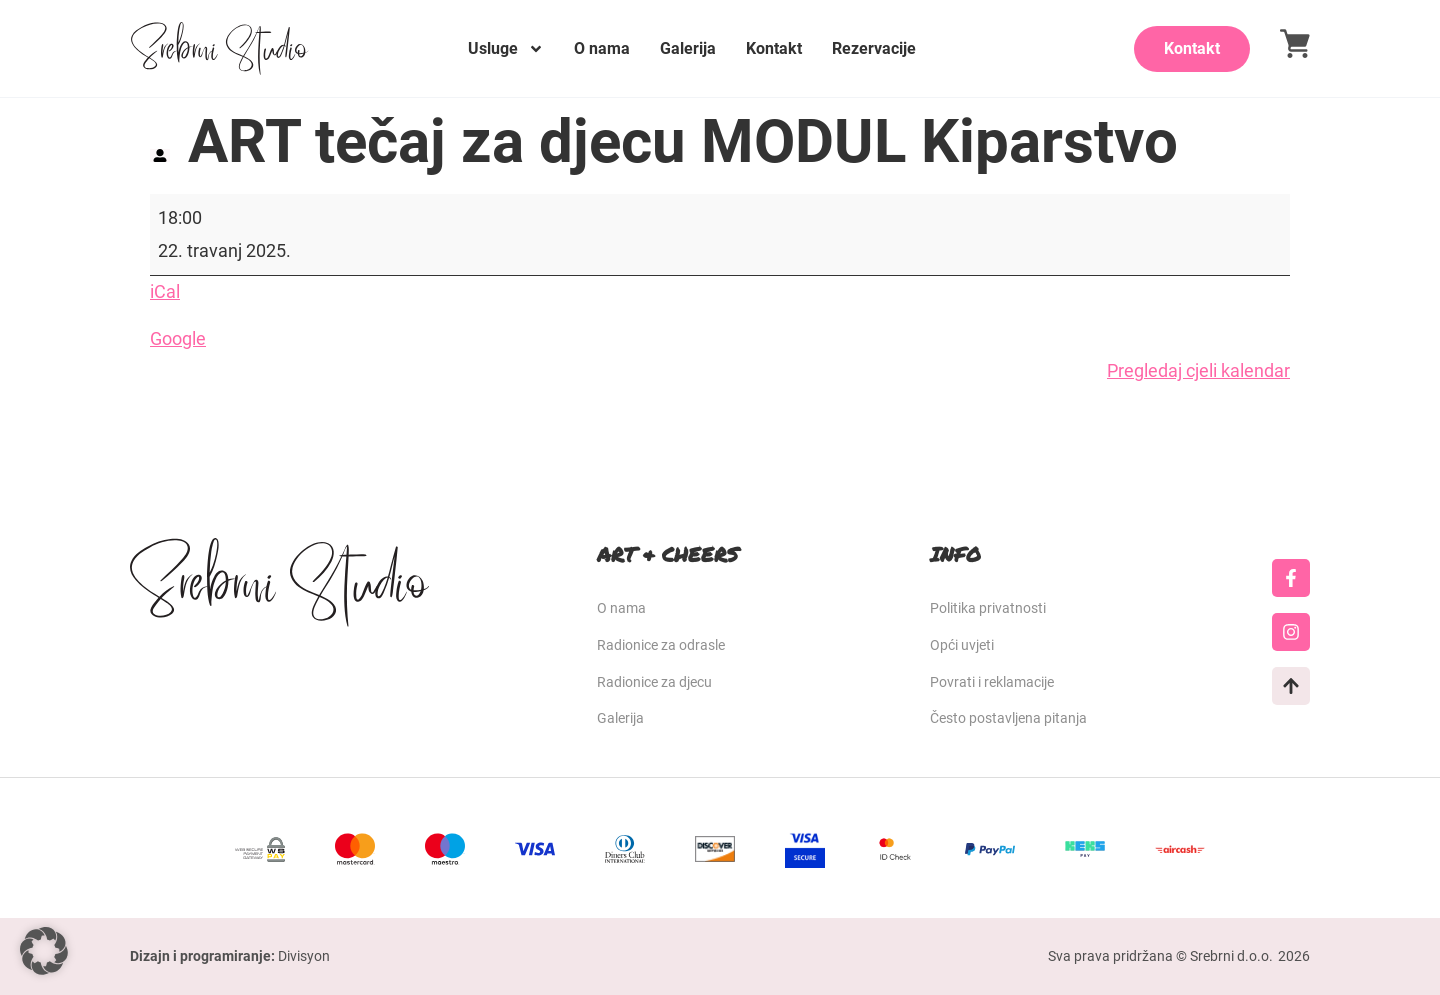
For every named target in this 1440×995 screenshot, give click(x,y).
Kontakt (774, 48)
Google (178, 338)
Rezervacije (874, 48)
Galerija (688, 48)
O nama (602, 48)
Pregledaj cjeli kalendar (1198, 370)
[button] (44, 951)
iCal (165, 291)
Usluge (506, 49)
